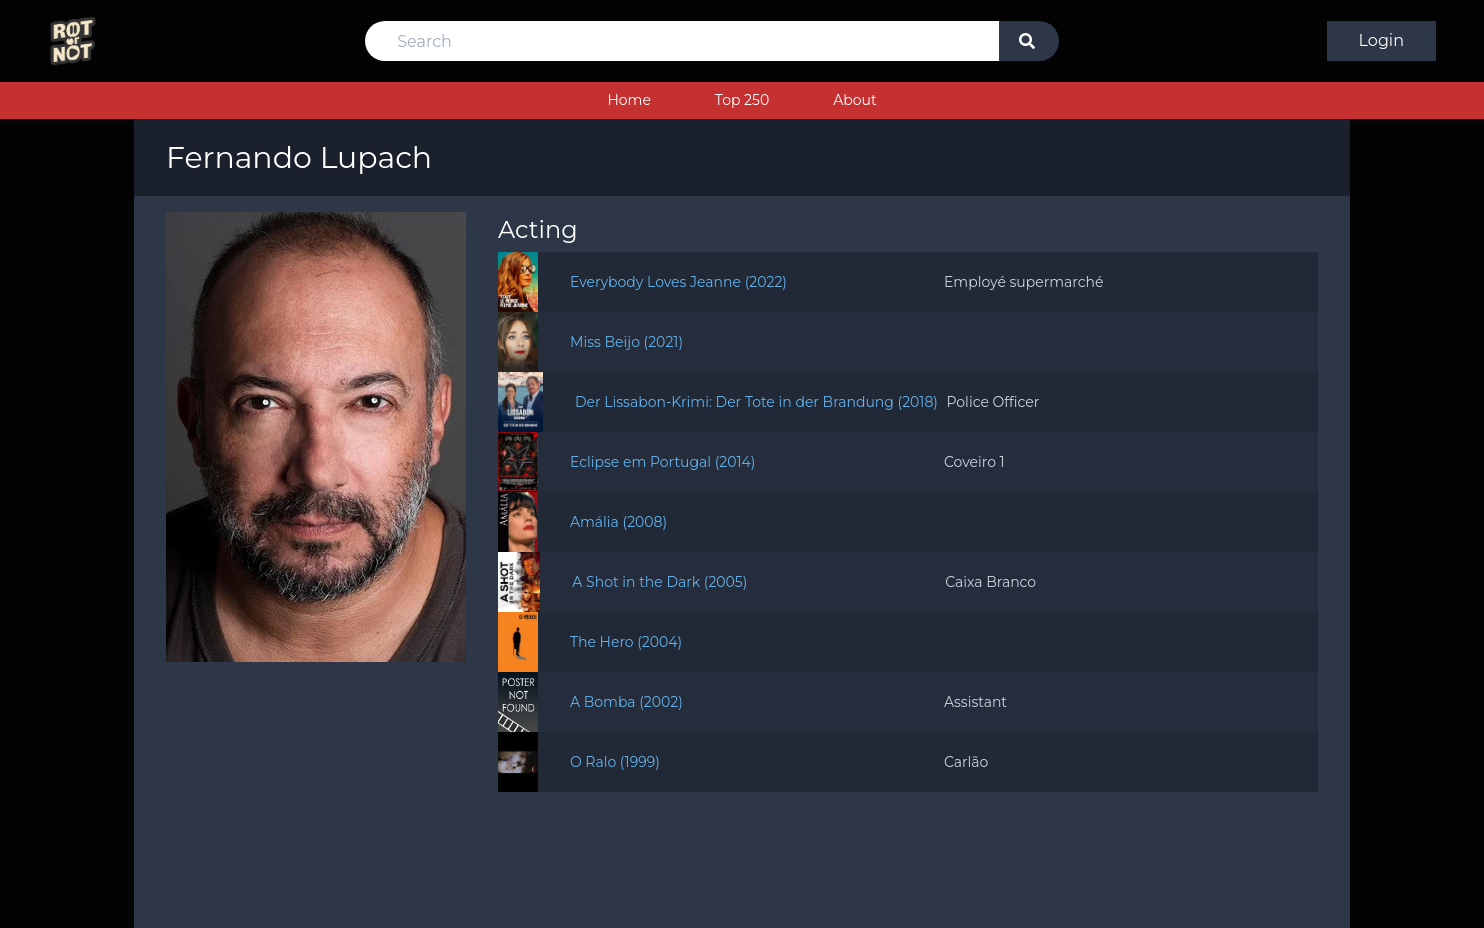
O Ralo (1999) (615, 762)
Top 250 (742, 100)
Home (628, 100)
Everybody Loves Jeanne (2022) (678, 282)
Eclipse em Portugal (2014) (663, 462)
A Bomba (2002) (626, 702)
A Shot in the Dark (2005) (659, 582)
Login (1381, 40)
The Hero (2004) (626, 642)
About (854, 100)
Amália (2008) (618, 522)
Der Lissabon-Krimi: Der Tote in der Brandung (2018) (756, 402)
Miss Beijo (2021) (626, 342)
